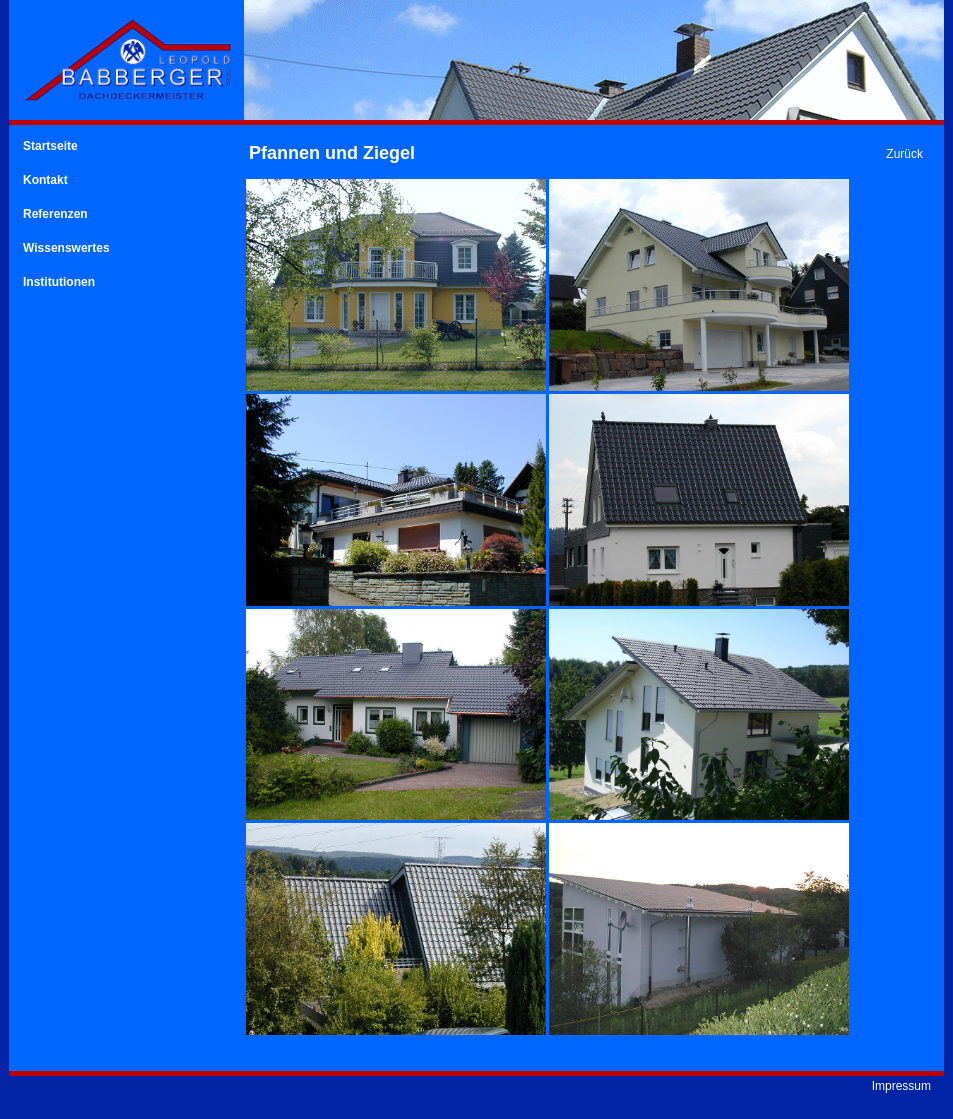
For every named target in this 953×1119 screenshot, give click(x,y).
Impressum (901, 1086)
